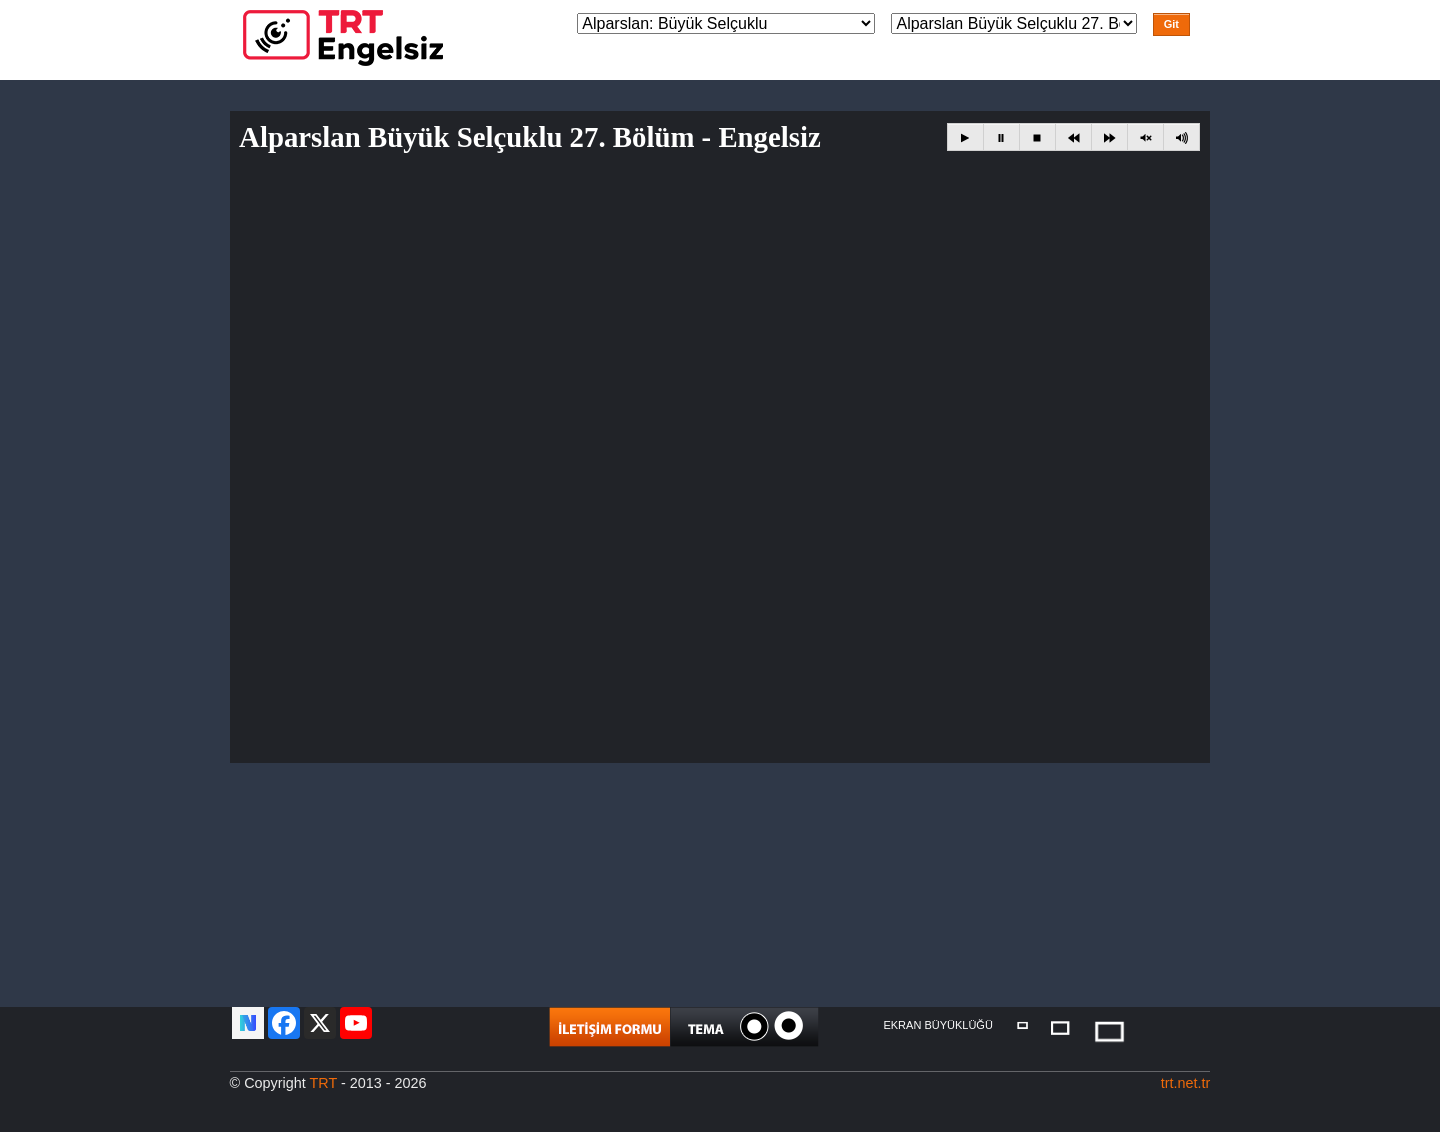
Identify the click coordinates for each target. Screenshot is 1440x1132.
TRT (323, 1083)
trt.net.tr (1186, 1083)
